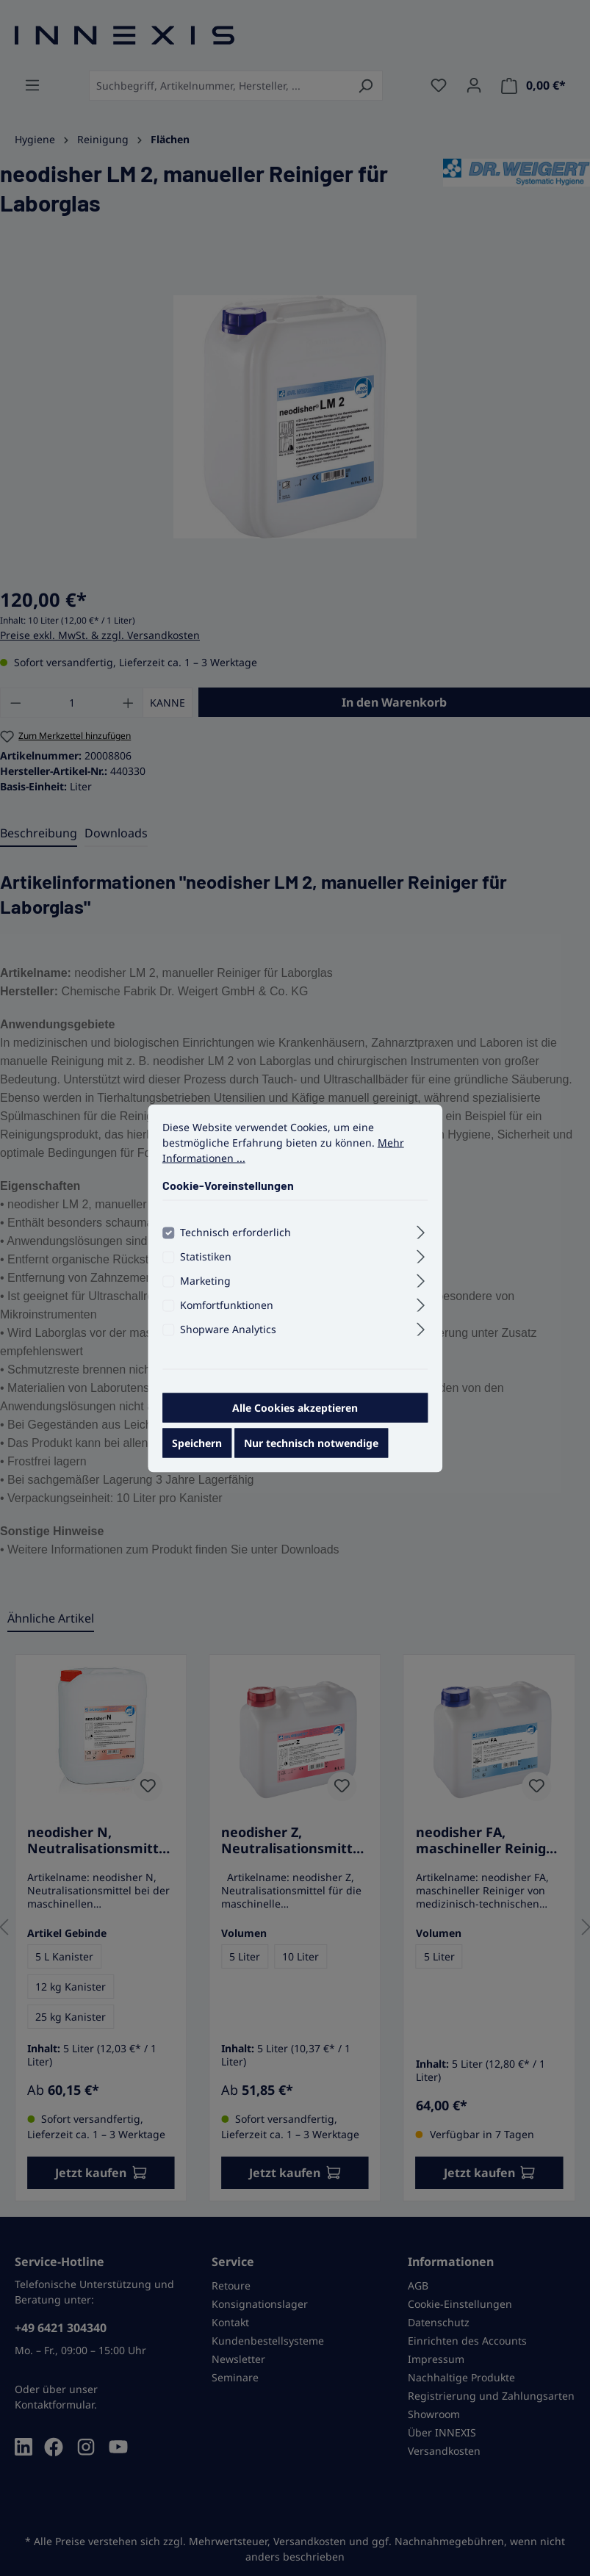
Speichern (197, 1442)
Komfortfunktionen (226, 1304)
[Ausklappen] (421, 1229)
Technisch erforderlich (235, 1231)
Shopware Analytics (228, 1328)
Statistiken (205, 1256)
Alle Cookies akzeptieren (295, 1407)
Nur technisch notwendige (311, 1442)
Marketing (205, 1280)
